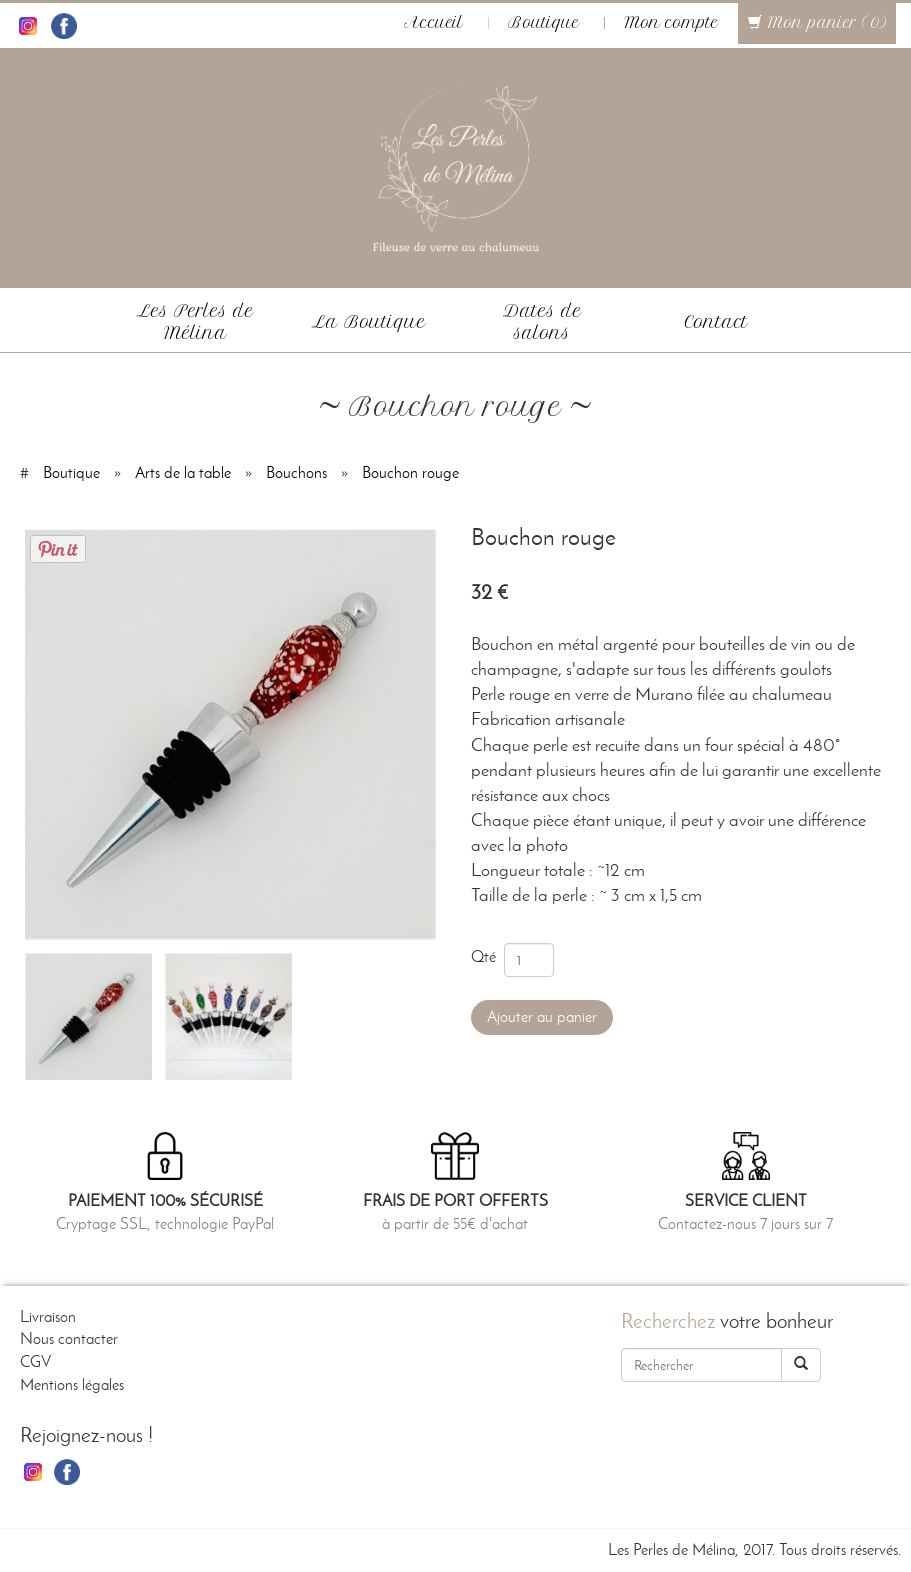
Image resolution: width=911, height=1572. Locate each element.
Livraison (48, 1316)
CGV (35, 1361)
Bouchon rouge (410, 472)
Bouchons (296, 472)
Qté (487, 956)
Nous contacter (69, 1338)
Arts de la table (183, 472)
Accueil (433, 23)
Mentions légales (72, 1384)
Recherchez (668, 1320)
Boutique (543, 23)
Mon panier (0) (817, 23)
